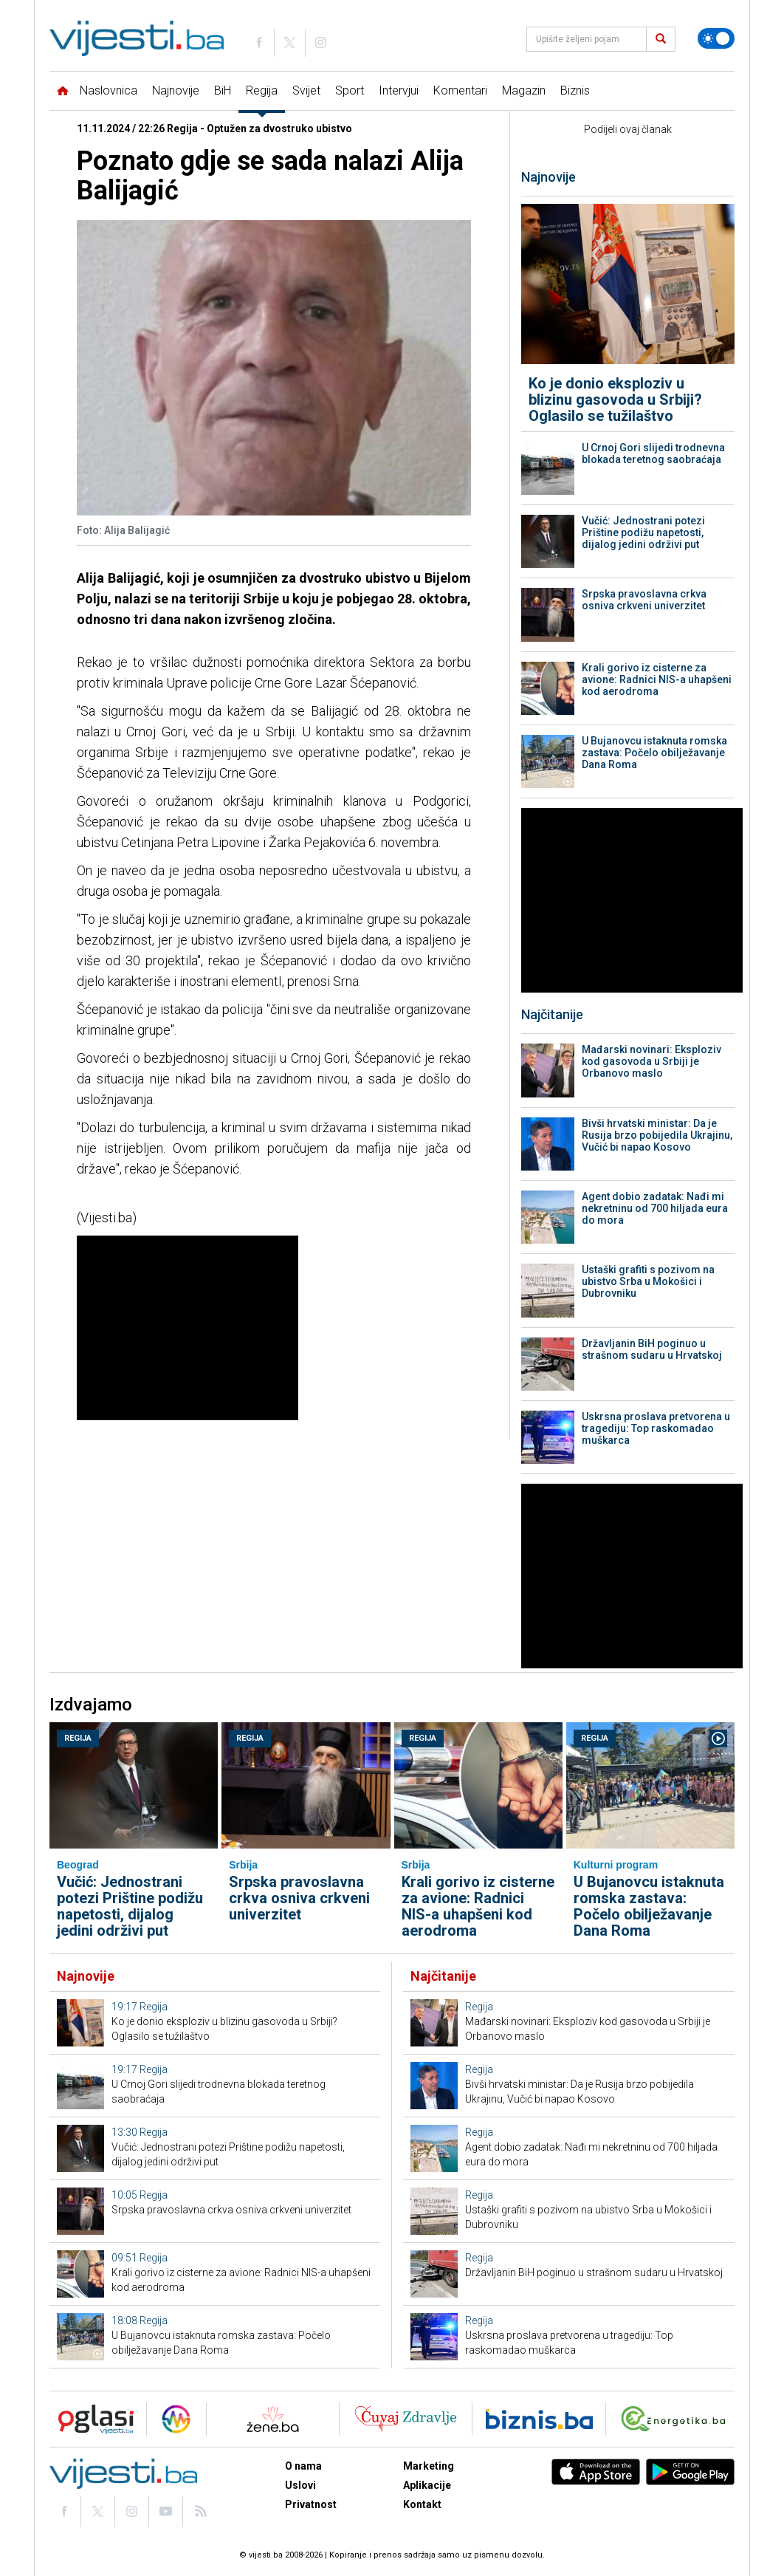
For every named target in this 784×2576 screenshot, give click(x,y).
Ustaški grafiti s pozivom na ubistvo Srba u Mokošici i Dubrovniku (648, 1281)
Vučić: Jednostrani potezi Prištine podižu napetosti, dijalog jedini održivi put (643, 532)
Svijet (306, 90)
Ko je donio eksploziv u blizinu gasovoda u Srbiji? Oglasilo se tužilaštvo (615, 399)
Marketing (428, 2466)
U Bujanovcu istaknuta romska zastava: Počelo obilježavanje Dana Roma (654, 752)
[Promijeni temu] (716, 38)
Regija (262, 90)
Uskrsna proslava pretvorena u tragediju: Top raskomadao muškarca (656, 1428)
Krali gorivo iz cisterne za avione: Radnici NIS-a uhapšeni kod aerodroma (657, 679)
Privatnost (311, 2504)
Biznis (575, 90)
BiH (222, 90)
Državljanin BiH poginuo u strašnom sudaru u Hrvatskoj (652, 1349)
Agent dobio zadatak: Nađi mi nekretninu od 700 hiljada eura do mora (655, 1208)
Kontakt (422, 2504)
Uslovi (300, 2485)
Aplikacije (427, 2485)
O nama (303, 2466)
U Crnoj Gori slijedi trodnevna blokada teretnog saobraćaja (653, 453)
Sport (349, 90)
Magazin (524, 90)
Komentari (460, 90)
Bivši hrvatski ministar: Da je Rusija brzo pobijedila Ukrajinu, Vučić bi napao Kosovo (657, 1135)
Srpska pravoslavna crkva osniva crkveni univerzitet (644, 600)
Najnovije (175, 90)
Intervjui (399, 90)
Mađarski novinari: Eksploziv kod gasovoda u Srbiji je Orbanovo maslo (651, 1061)
